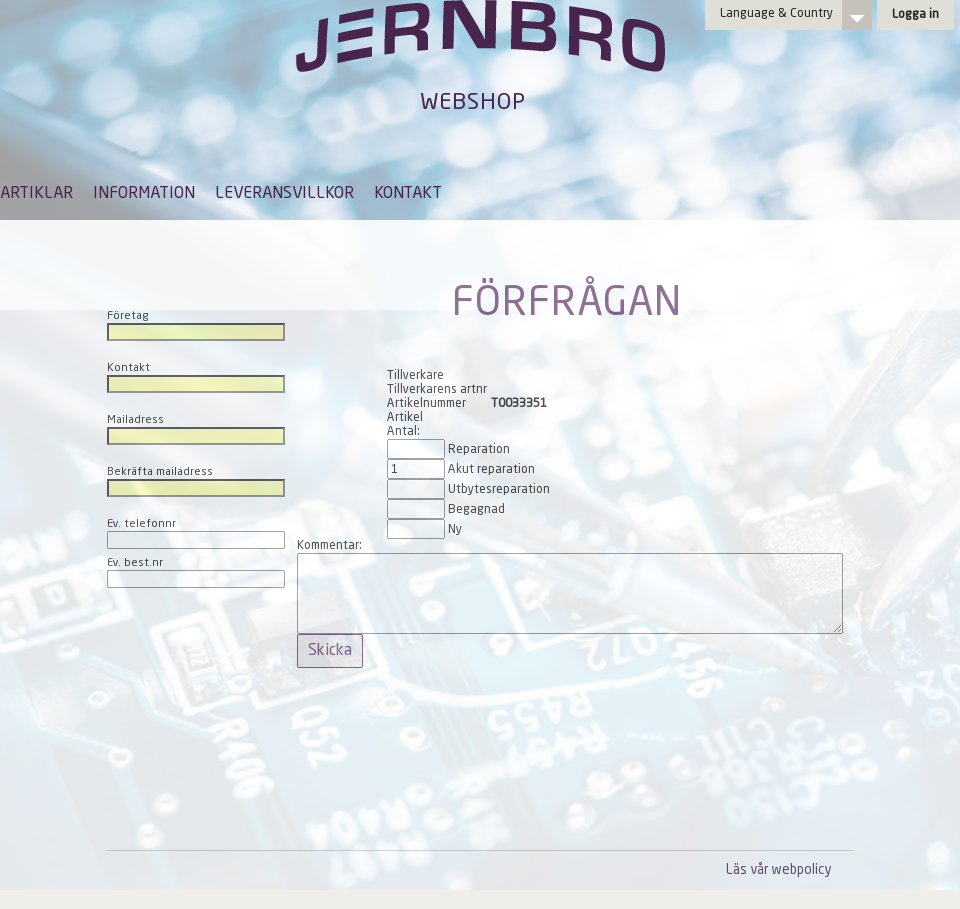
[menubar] (221, 209)
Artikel (405, 418)
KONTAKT (408, 194)
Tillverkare (415, 376)
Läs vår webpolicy (778, 870)
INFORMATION (144, 194)
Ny (455, 530)
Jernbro (480, 56)
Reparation (479, 450)
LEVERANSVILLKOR (284, 194)
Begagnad (476, 510)
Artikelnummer (426, 404)
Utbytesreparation (499, 490)
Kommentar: (329, 546)
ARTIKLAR (36, 194)
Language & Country (776, 14)
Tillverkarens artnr (437, 390)
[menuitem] (36, 203)
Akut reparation (491, 470)
